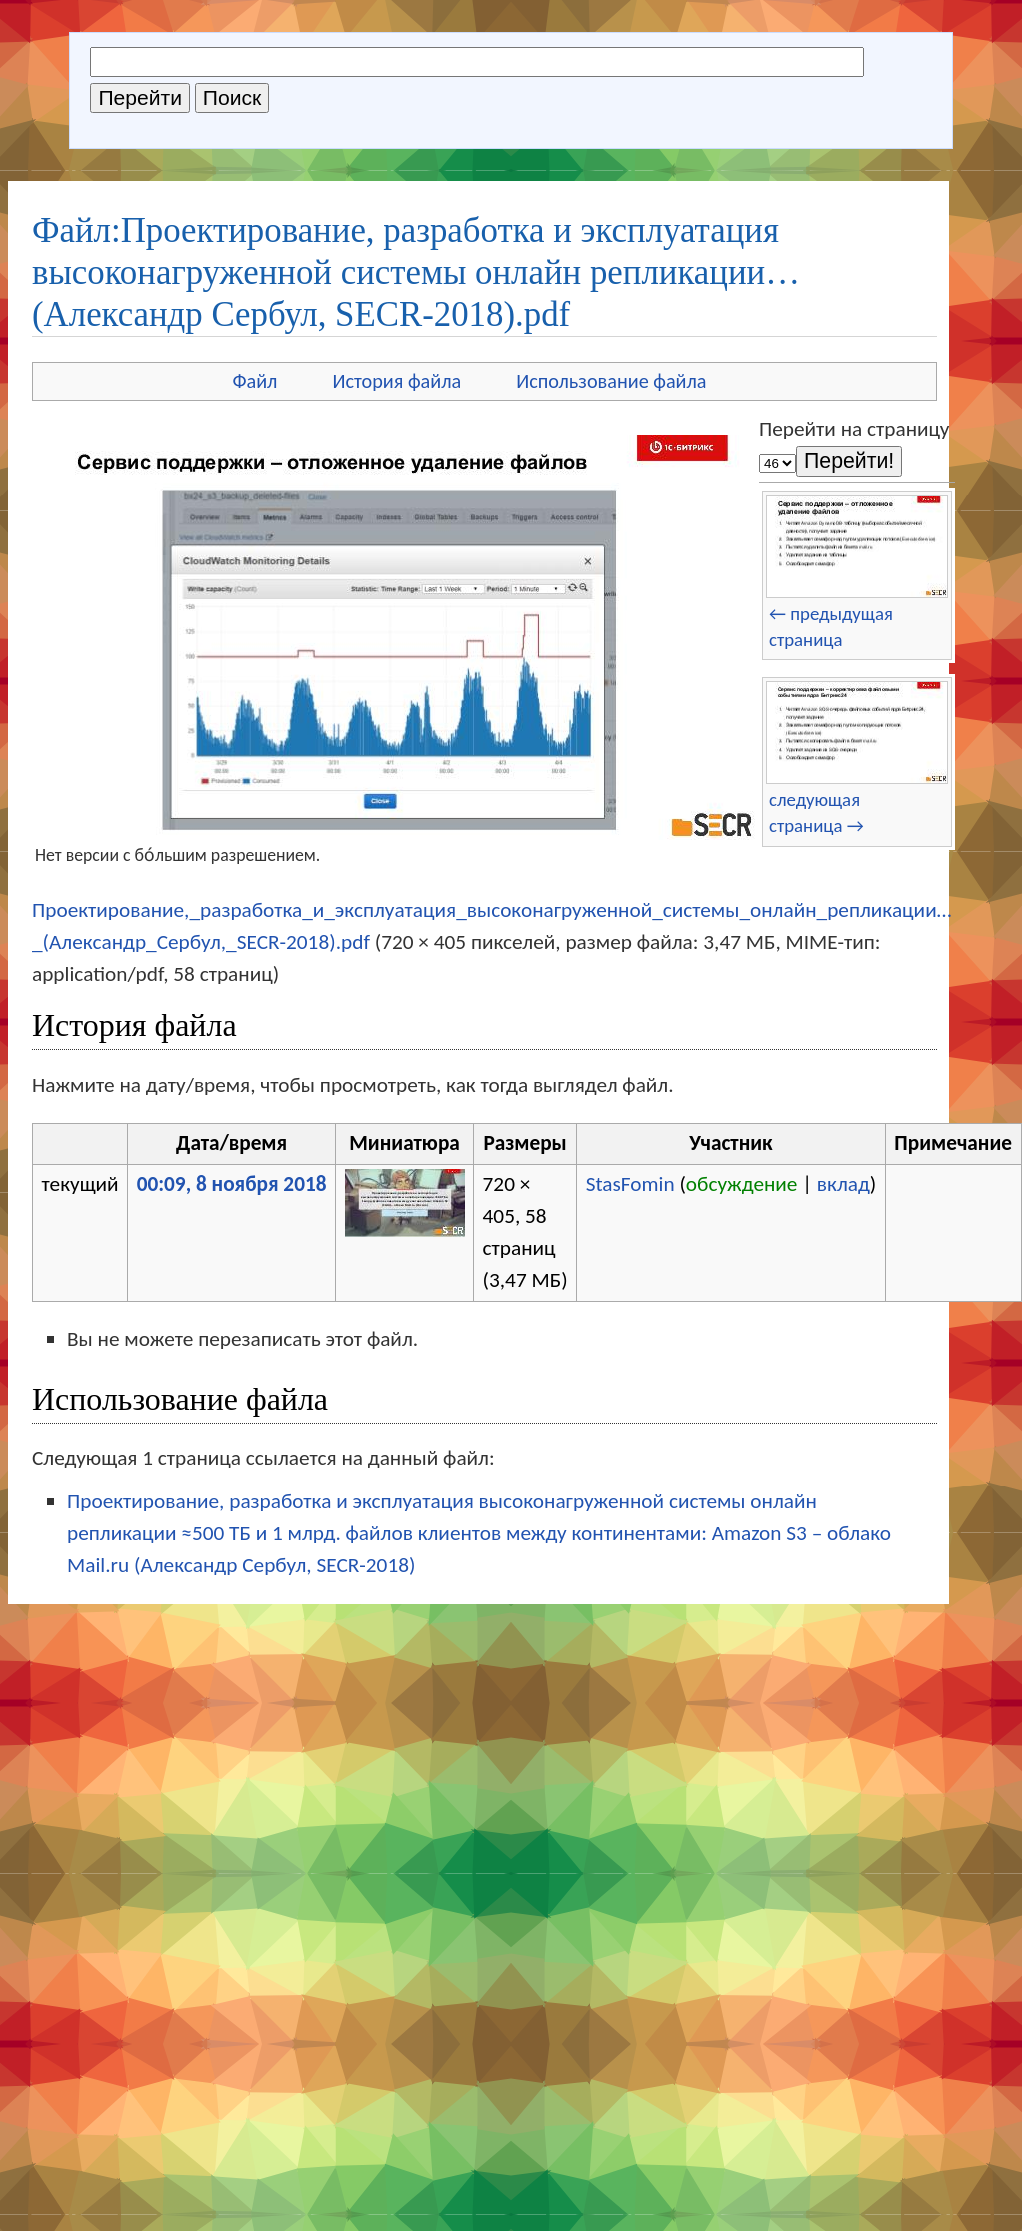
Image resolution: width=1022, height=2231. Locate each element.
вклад (843, 1184)
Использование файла (611, 381)
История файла (396, 381)
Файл (254, 381)
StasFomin (630, 1184)
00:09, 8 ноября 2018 (232, 1184)
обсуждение (742, 1184)
